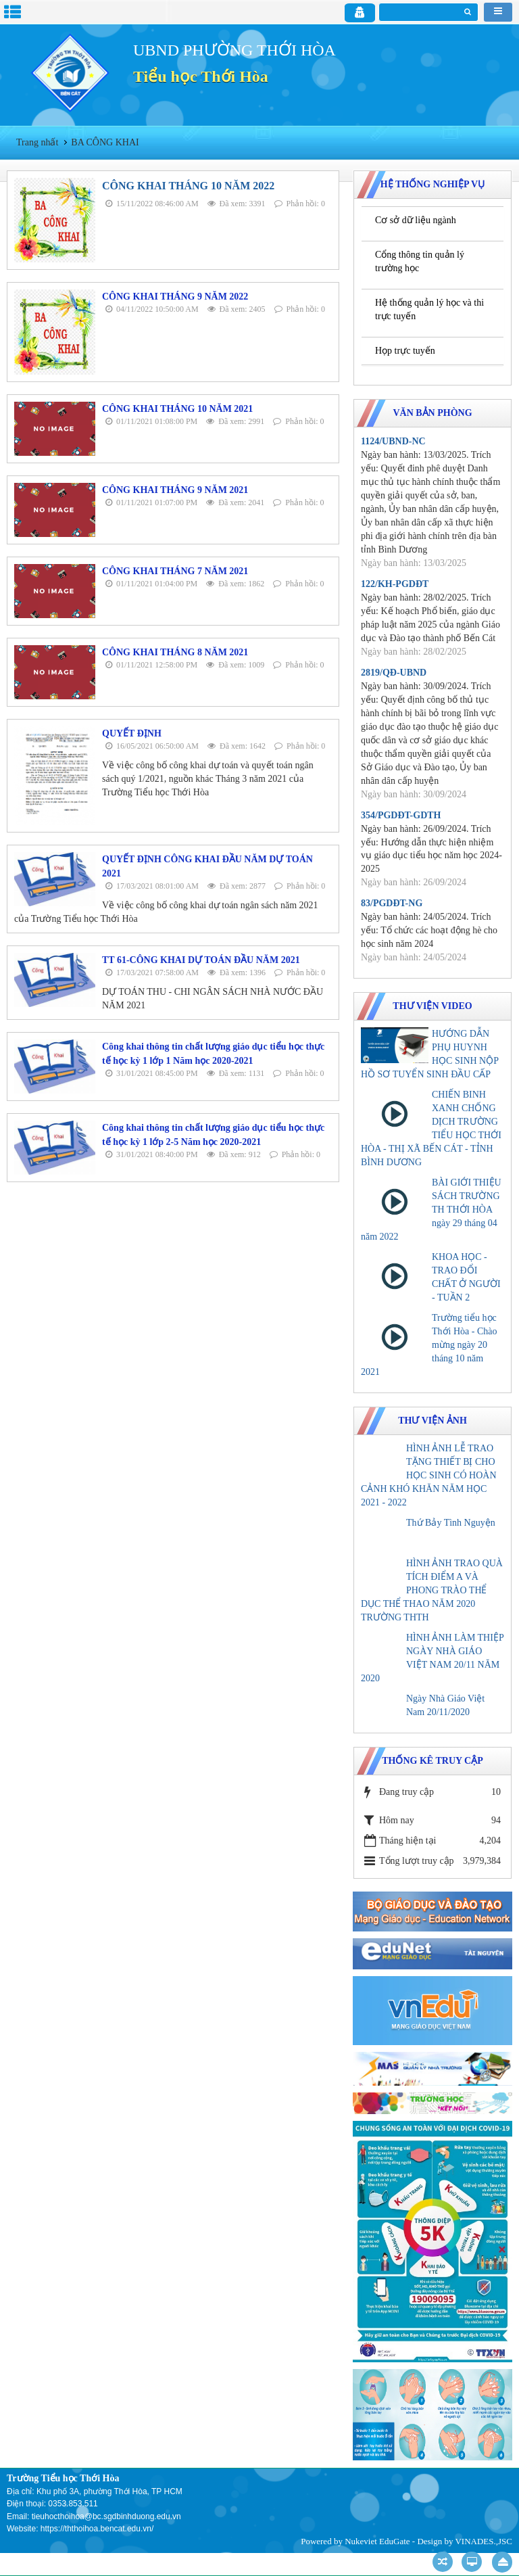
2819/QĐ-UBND (393, 673)
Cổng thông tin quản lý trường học (419, 261)
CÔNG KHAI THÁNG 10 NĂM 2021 (177, 409)
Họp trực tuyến (405, 351)
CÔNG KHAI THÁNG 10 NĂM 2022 (188, 185)
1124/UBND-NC (393, 441)
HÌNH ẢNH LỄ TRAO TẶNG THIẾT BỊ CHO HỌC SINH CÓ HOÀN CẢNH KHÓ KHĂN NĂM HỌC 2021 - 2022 (429, 1475)
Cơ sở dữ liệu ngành (415, 220)
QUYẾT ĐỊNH (132, 733)
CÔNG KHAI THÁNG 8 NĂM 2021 (175, 652)
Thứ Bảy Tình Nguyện (450, 1523)
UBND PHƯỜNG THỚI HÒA (234, 50)
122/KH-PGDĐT (394, 584)
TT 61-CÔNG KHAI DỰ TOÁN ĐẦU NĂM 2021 (201, 960)
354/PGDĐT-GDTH (401, 815)
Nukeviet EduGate (377, 2541)
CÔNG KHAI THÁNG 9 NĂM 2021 (175, 490)
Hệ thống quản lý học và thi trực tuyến (429, 309)
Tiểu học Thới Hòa (200, 76)
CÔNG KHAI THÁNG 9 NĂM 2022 (175, 296)
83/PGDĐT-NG (391, 903)
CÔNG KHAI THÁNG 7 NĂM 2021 (175, 571)
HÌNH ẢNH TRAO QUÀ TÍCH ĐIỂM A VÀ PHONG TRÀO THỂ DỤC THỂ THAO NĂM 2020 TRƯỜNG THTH (432, 1590)
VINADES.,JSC (483, 2541)
